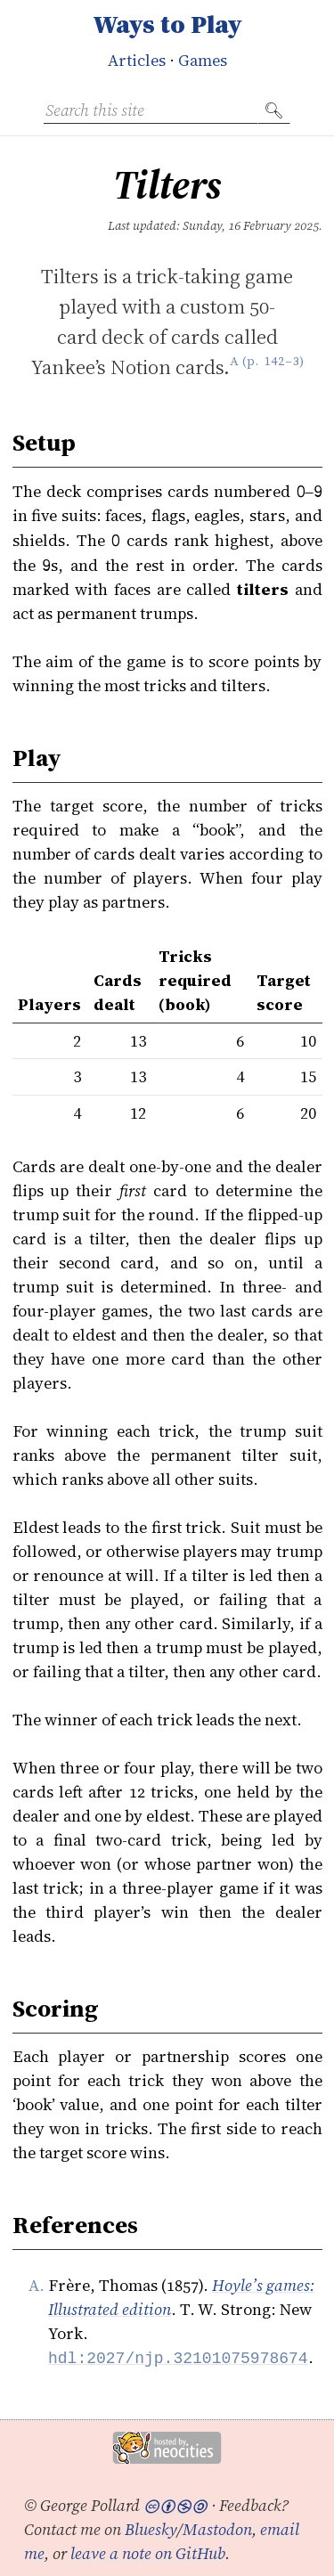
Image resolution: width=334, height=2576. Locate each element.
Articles (137, 60)
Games (202, 60)
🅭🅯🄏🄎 (175, 2504)
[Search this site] (150, 110)
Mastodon (217, 2528)
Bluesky (151, 2528)
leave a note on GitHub (147, 2552)
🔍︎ (274, 110)
